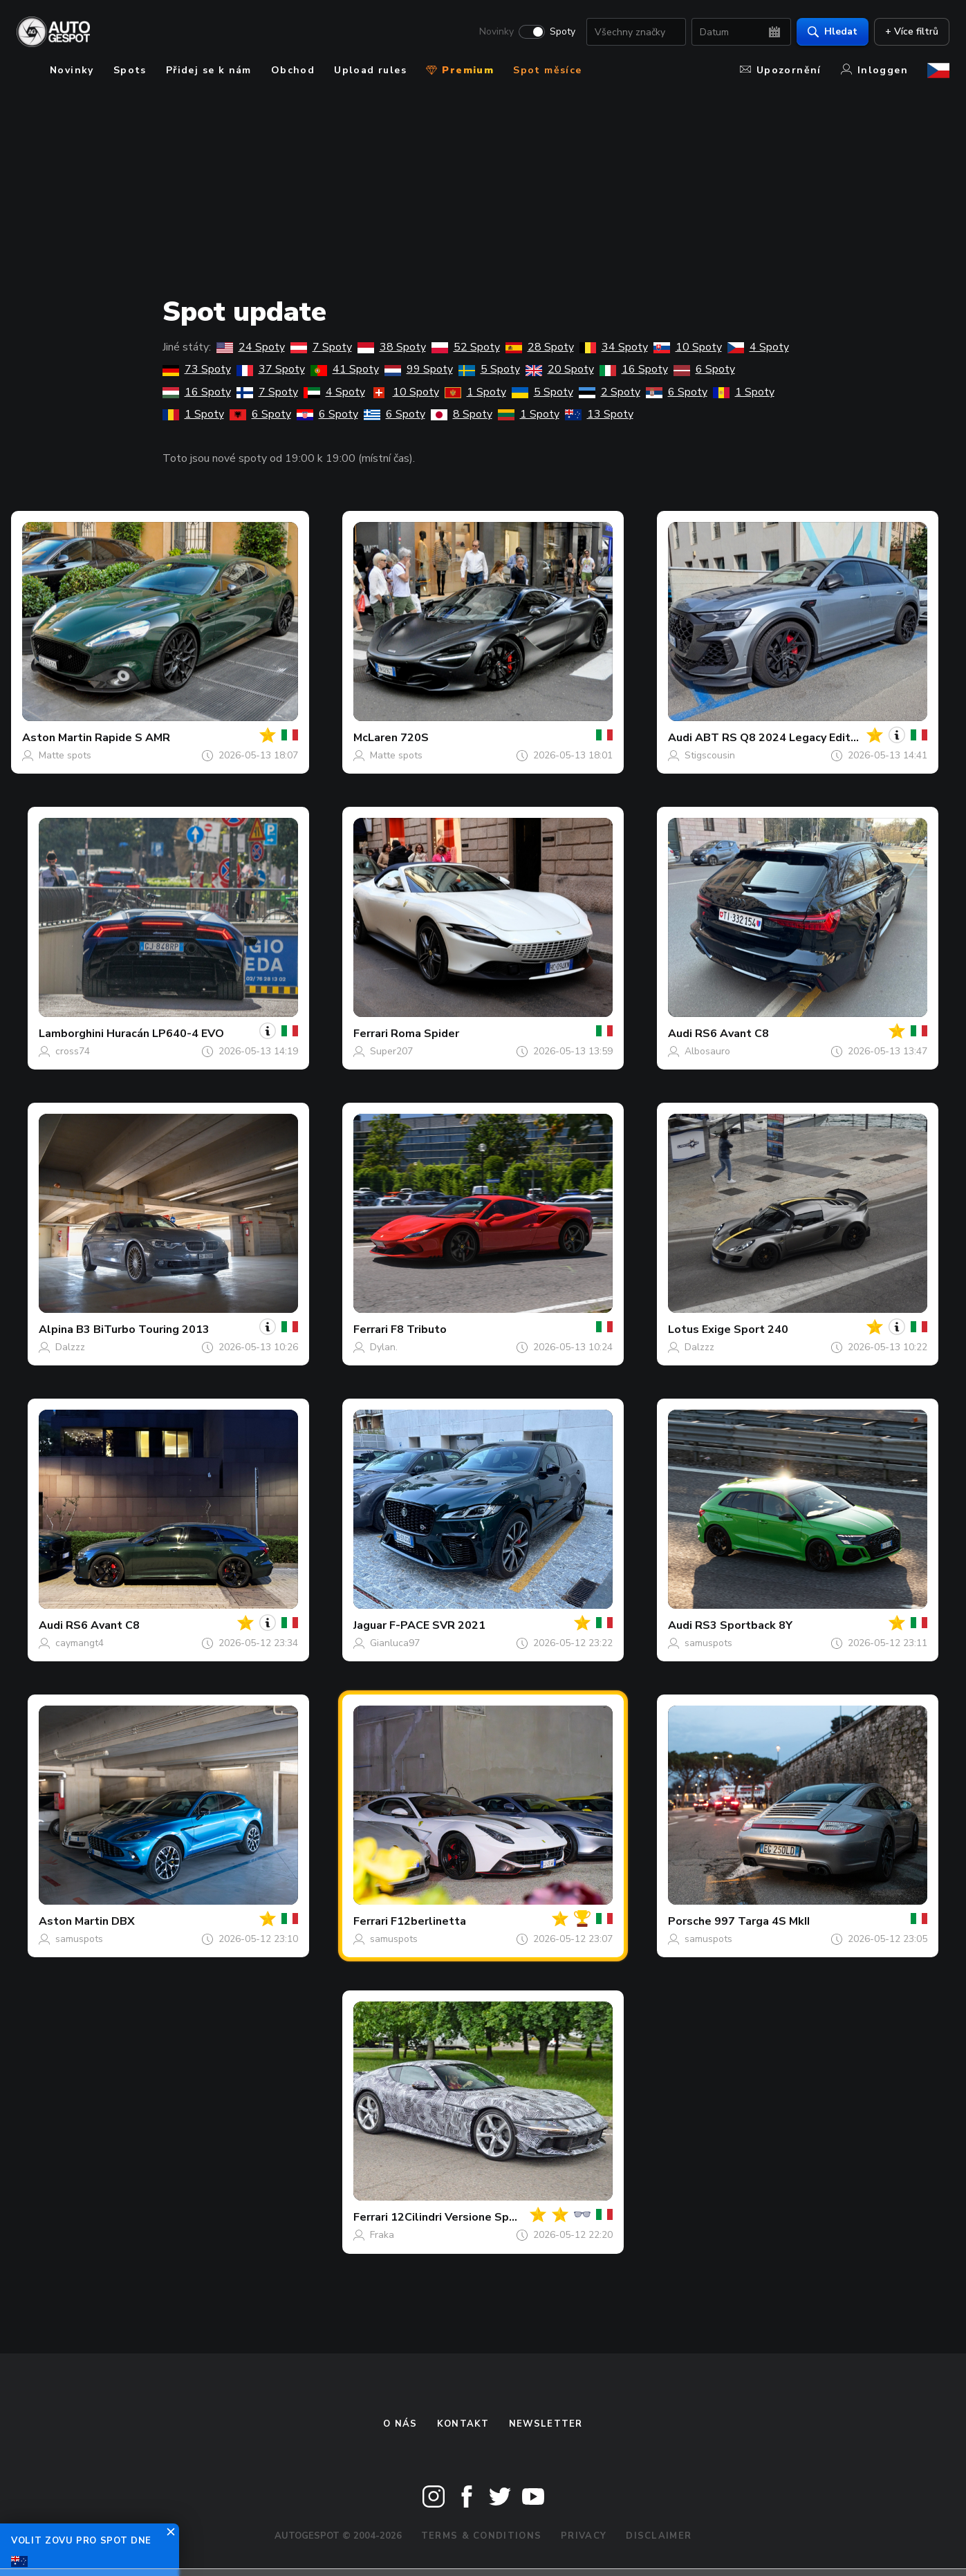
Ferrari (370, 1033)
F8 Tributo (419, 1329)
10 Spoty (687, 347)
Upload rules (370, 70)
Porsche (690, 1921)
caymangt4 (79, 1643)
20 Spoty (560, 369)
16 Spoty (634, 369)
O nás (400, 2424)
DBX (123, 1921)
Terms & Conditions (481, 2536)
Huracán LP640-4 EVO (165, 1033)
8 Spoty (461, 414)
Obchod (293, 70)
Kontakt (463, 2424)
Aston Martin (57, 737)
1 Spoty (475, 392)
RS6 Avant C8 (732, 1033)
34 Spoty (613, 347)
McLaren (375, 737)
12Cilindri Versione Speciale (466, 2217)
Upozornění (780, 70)
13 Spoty (599, 414)
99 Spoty (418, 369)
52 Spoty (465, 347)
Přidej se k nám (209, 70)
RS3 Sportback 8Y (743, 1625)
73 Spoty (196, 369)
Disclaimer (658, 2536)
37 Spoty (270, 369)
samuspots (708, 1643)
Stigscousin (710, 755)
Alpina (56, 1329)
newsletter (546, 2424)
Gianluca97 (395, 1643)
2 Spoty (609, 392)
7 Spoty (321, 347)
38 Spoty (391, 347)
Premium (460, 70)
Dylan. (384, 1347)
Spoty (562, 32)
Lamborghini (71, 1033)
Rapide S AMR (132, 737)
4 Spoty (758, 347)
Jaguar (370, 1625)
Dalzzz (70, 1347)
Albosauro (707, 1051)
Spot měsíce (547, 70)
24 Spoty (250, 347)
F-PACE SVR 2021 (437, 1625)
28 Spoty (539, 347)
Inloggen (874, 70)
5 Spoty (489, 369)
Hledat (832, 31)
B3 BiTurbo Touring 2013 (143, 1329)
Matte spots (65, 755)
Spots (130, 70)
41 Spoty (344, 369)
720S (414, 737)
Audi (680, 737)
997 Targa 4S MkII (762, 1921)
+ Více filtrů (911, 31)
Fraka (382, 2234)
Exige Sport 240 (745, 1329)
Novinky (496, 32)
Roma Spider (425, 1033)
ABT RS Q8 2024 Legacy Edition (780, 737)
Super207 (391, 1051)
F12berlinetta (428, 1921)
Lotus (683, 1329)
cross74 (72, 1051)
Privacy (583, 2536)
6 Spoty (704, 369)
